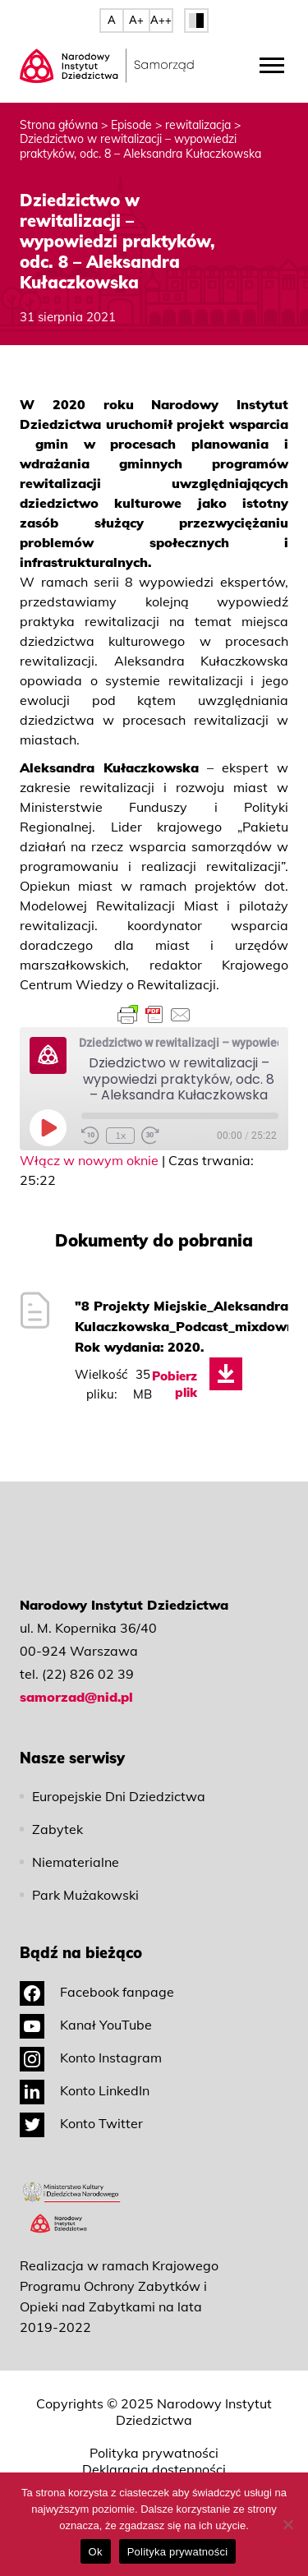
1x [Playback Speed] (120, 1135)
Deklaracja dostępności (154, 2469)
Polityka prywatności (154, 2453)
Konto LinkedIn (84, 2090)
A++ (161, 19)
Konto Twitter (81, 2123)
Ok (96, 2552)
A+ (136, 19)
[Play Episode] (48, 1127)
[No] (287, 2524)
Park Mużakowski (85, 1895)
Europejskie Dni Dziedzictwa (118, 1796)
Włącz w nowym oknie (89, 1160)
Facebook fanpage (97, 1992)
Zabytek (57, 1829)
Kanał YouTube (86, 2024)
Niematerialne (75, 1862)
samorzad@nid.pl (76, 1697)
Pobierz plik (174, 1384)
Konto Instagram (91, 2057)
